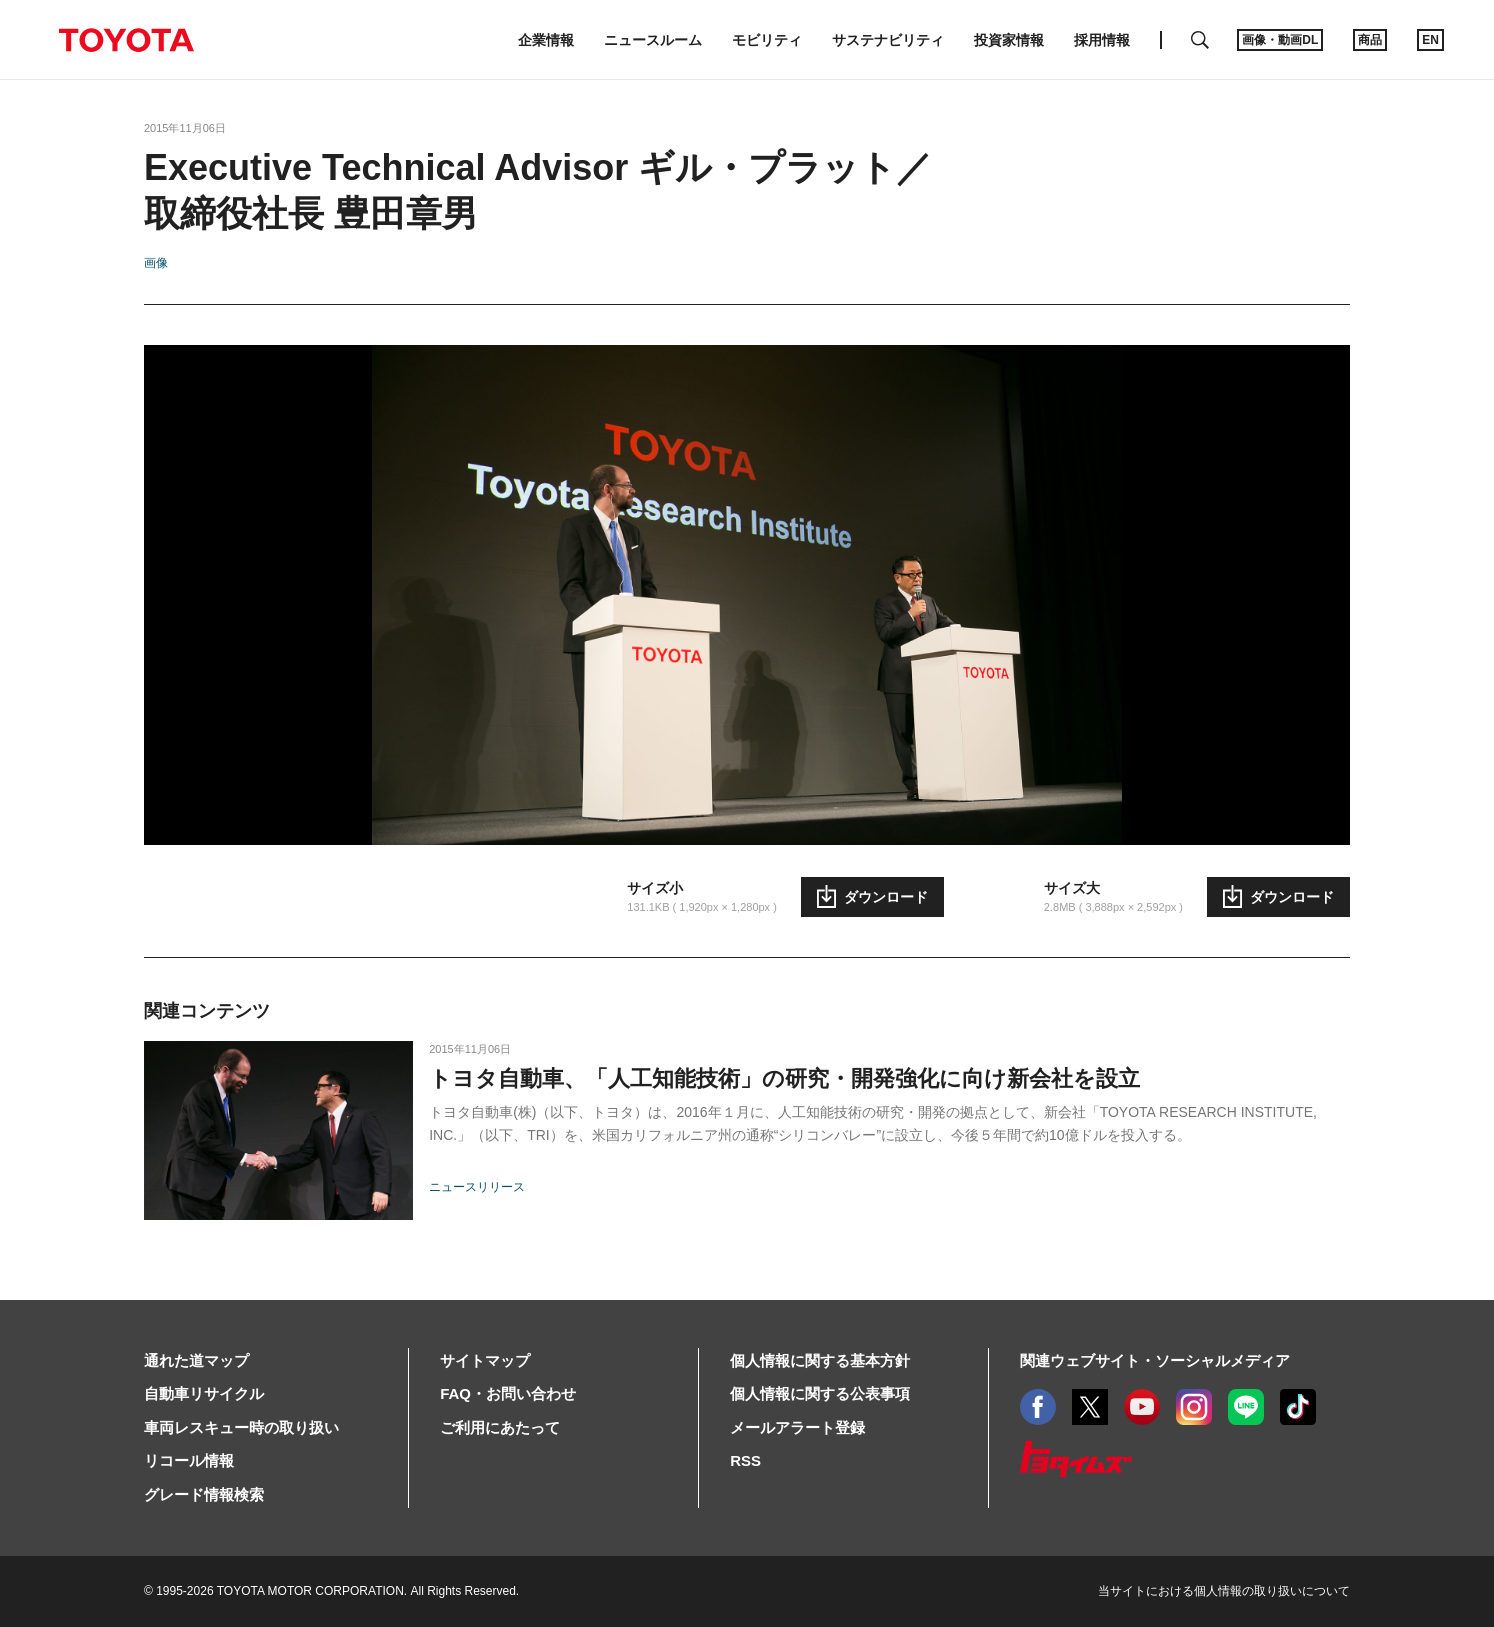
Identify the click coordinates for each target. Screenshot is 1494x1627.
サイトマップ (485, 1360)
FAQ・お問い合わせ (508, 1393)
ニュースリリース (477, 1187)
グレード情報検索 (204, 1494)
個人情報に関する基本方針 (820, 1360)
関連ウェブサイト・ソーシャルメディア (1155, 1360)
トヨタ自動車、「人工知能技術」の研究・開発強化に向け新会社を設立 (784, 1078)
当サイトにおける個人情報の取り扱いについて (1224, 1591)
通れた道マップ (196, 1360)
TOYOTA (126, 40)
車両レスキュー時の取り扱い (241, 1427)
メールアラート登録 (797, 1427)
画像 (156, 263)
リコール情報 (189, 1460)
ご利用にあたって (500, 1427)
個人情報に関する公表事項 (820, 1393)
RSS (745, 1460)
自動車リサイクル (204, 1393)
